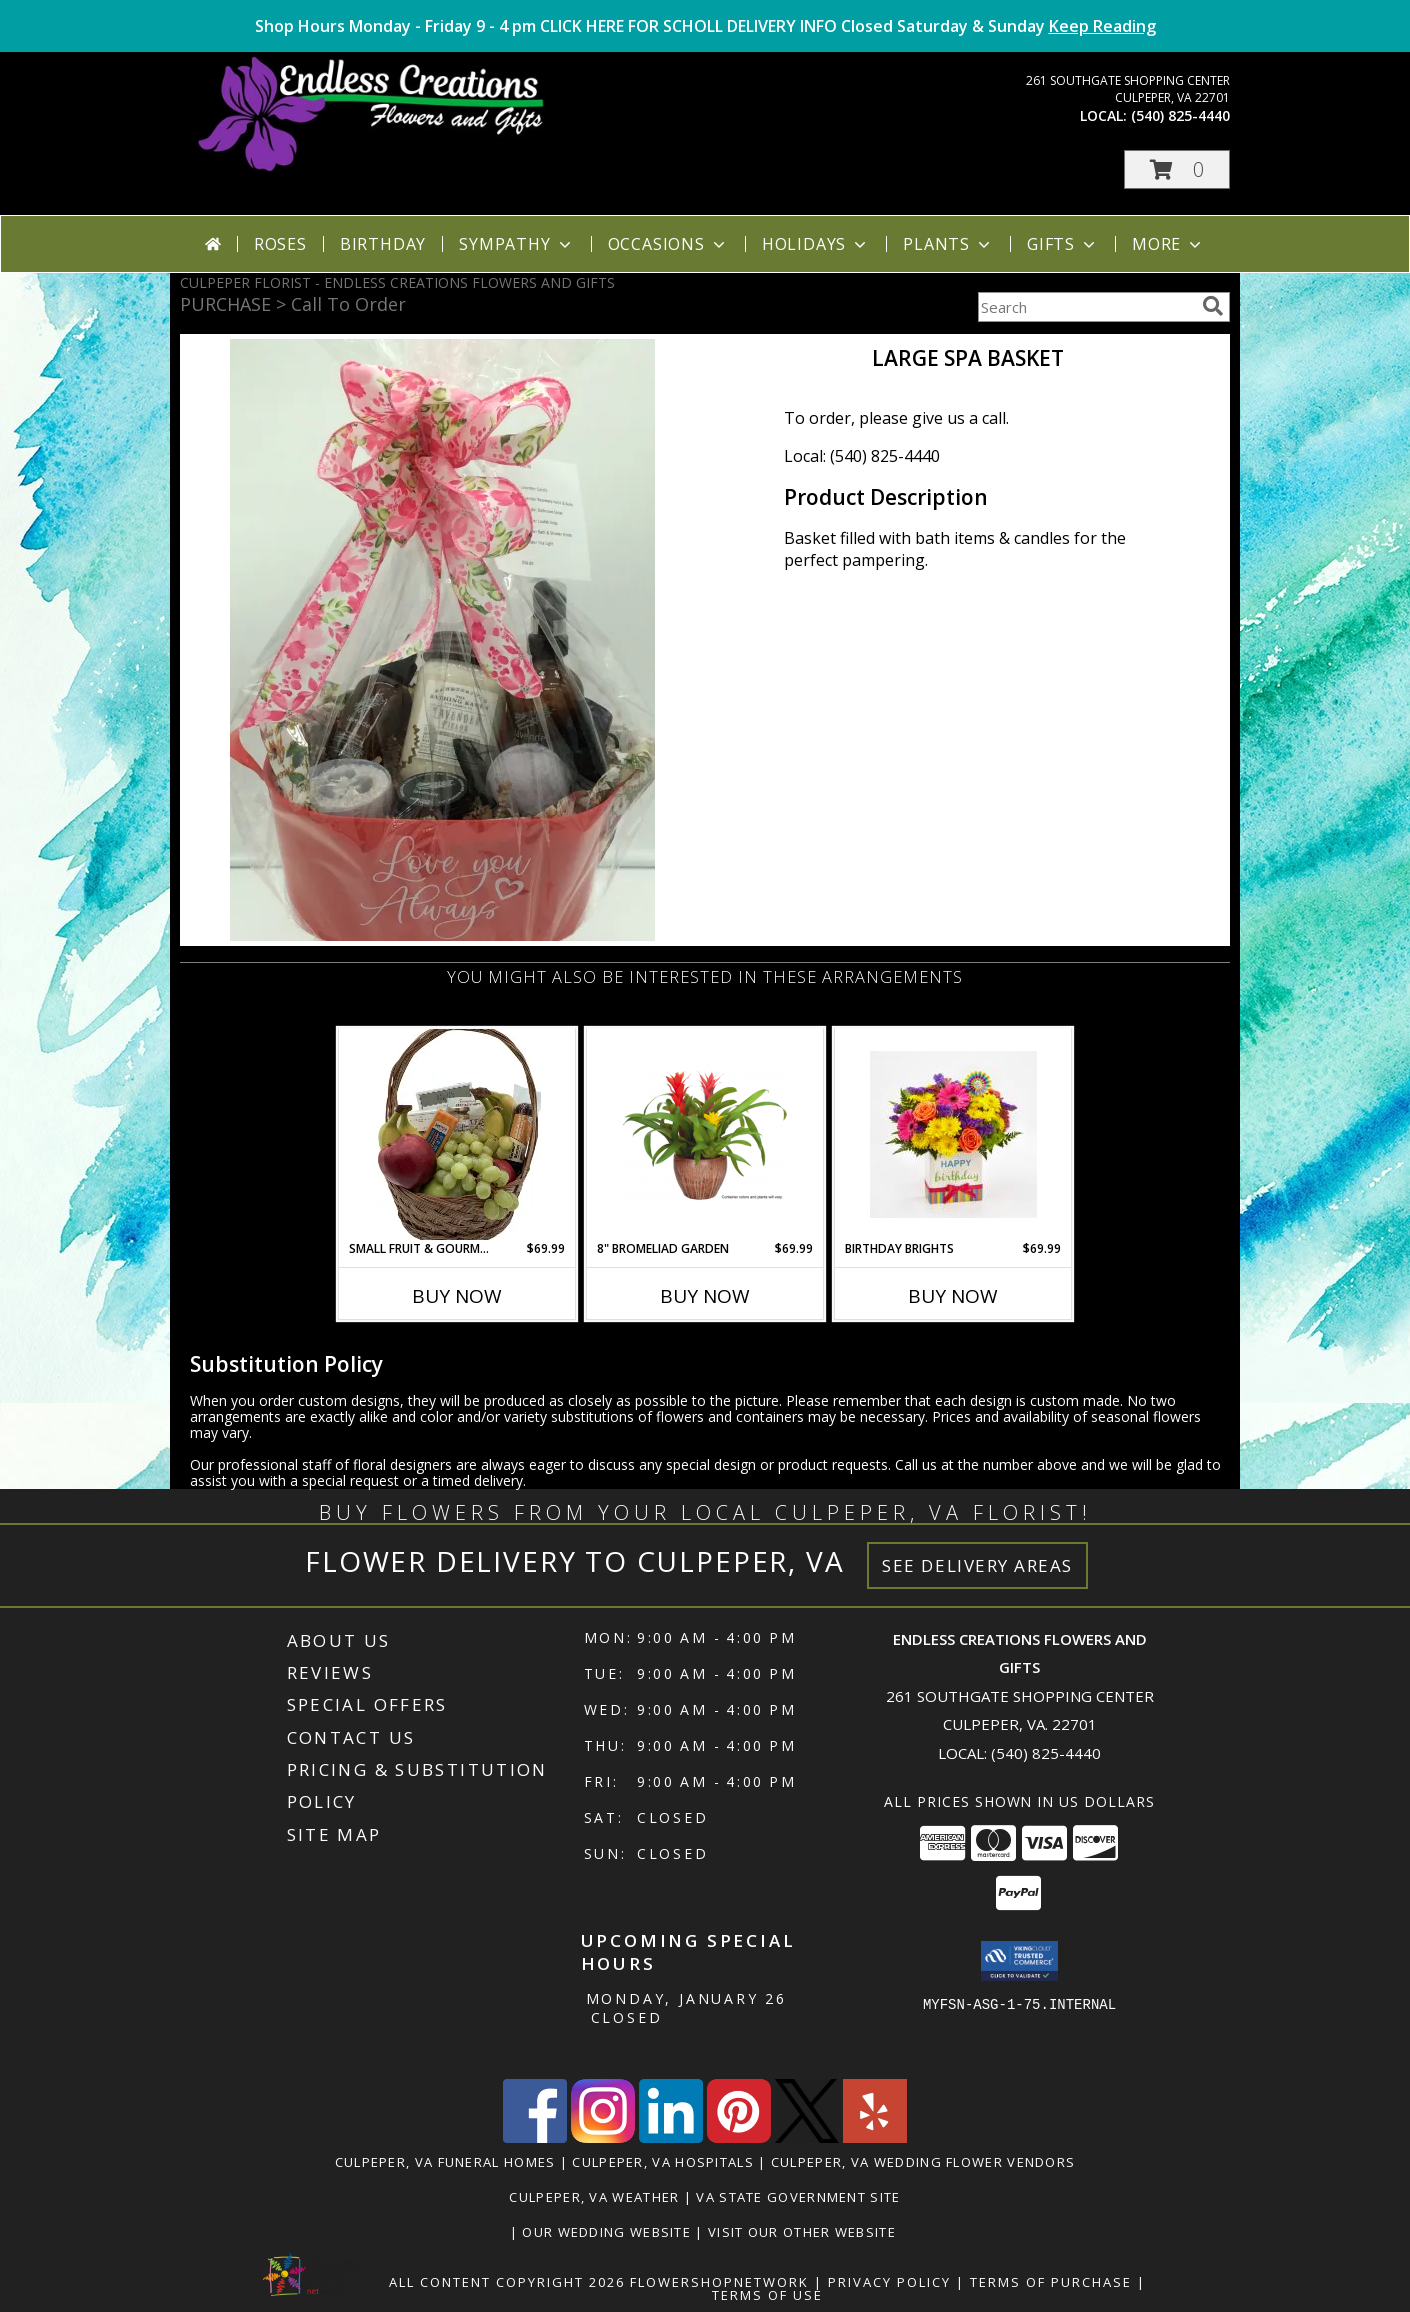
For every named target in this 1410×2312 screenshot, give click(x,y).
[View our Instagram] (603, 2137)
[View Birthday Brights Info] (953, 1134)
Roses (280, 244)
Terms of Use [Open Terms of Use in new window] (767, 2295)
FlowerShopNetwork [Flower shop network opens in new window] (719, 2282)
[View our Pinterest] (739, 2137)
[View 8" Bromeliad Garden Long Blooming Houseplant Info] (705, 1134)
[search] (1213, 306)
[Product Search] (1086, 307)
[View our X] (807, 2137)
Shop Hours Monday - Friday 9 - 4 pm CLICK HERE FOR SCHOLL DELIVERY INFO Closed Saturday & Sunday (705, 26)
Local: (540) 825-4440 (862, 456)
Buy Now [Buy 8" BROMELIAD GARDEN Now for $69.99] (705, 1296)
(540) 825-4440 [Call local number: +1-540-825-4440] (1180, 115)
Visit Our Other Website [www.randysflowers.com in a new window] (804, 2232)
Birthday (383, 244)
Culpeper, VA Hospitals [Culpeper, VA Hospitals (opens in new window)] (663, 2162)
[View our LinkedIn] (671, 2137)
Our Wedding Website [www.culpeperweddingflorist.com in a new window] (608, 2232)
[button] (1177, 169)
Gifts (1063, 244)
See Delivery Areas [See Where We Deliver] (977, 1565)
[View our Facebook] (535, 2137)
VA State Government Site (798, 2197)
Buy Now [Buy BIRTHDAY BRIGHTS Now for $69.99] (953, 1296)
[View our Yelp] (875, 2137)
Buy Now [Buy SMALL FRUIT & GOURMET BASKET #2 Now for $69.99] (457, 1296)
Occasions (668, 244)
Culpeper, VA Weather (594, 2197)
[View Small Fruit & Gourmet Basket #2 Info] (457, 1134)
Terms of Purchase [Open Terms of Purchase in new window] (1051, 2282)
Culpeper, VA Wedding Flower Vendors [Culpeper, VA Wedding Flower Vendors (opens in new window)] (923, 2162)
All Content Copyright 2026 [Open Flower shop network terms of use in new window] (507, 2282)
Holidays (816, 244)
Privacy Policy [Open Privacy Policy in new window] (889, 2282)
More (1168, 244)
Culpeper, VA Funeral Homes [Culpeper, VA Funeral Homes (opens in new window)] (445, 2162)
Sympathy (516, 244)
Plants (948, 244)
